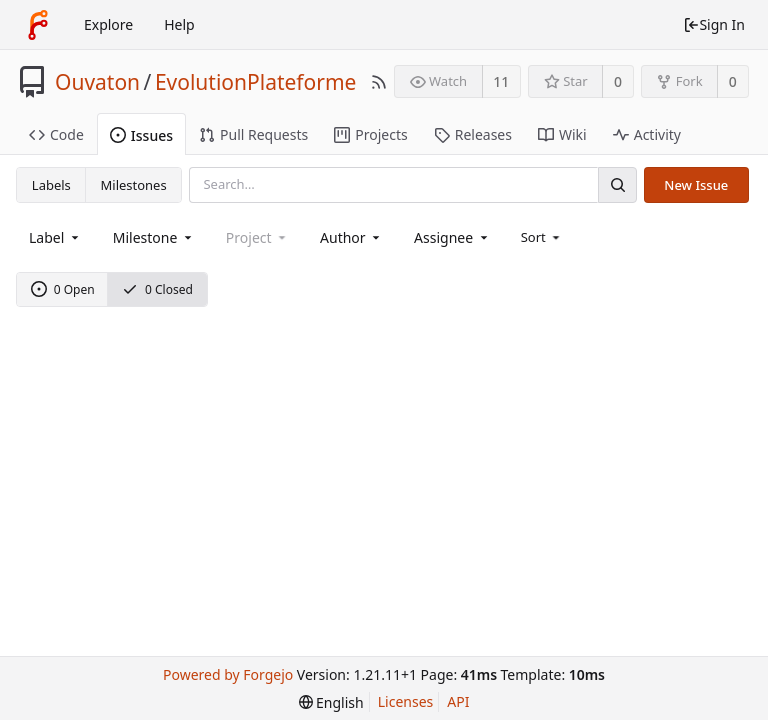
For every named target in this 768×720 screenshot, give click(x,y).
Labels (51, 185)
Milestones (134, 185)
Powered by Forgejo (228, 674)
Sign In (714, 24)
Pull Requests (253, 134)
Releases (473, 134)
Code (56, 134)
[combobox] (55, 237)
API (458, 701)
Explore (108, 24)
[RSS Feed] (379, 82)
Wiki (562, 134)
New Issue (696, 185)
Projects (370, 134)
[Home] (38, 25)
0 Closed (157, 289)
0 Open (63, 289)
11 (501, 81)
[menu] (542, 237)
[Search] (617, 184)
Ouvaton (97, 82)
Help (179, 24)
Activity (647, 134)
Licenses (406, 701)
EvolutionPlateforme (256, 82)
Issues (141, 135)
